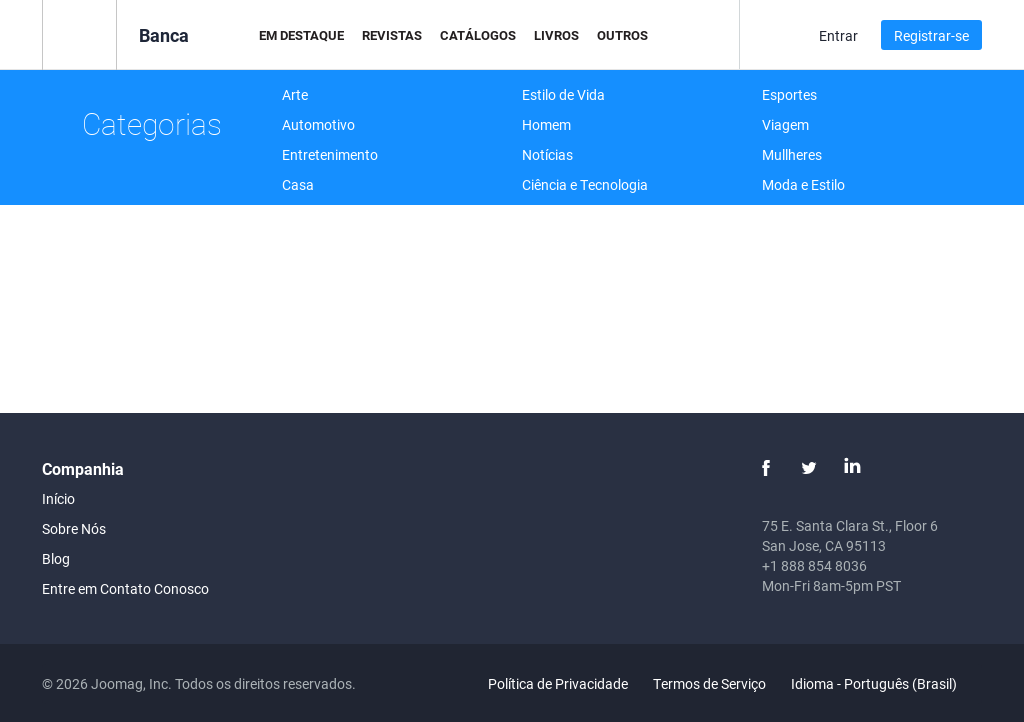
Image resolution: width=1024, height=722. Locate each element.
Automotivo (318, 124)
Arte (295, 94)
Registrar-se (931, 35)
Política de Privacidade (558, 683)
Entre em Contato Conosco (125, 588)
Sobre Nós (74, 528)
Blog (56, 558)
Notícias (547, 154)
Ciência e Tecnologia (585, 184)
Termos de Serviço (709, 683)
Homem (546, 124)
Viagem (785, 124)
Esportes (789, 94)
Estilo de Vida (563, 94)
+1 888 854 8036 (814, 565)
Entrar (838, 35)
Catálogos (478, 35)
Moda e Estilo (803, 184)
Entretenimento (330, 154)
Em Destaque (301, 35)
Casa (298, 184)
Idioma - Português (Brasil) (885, 683)
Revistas (392, 35)
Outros (622, 35)
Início (58, 498)
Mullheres (792, 154)
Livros (556, 35)
